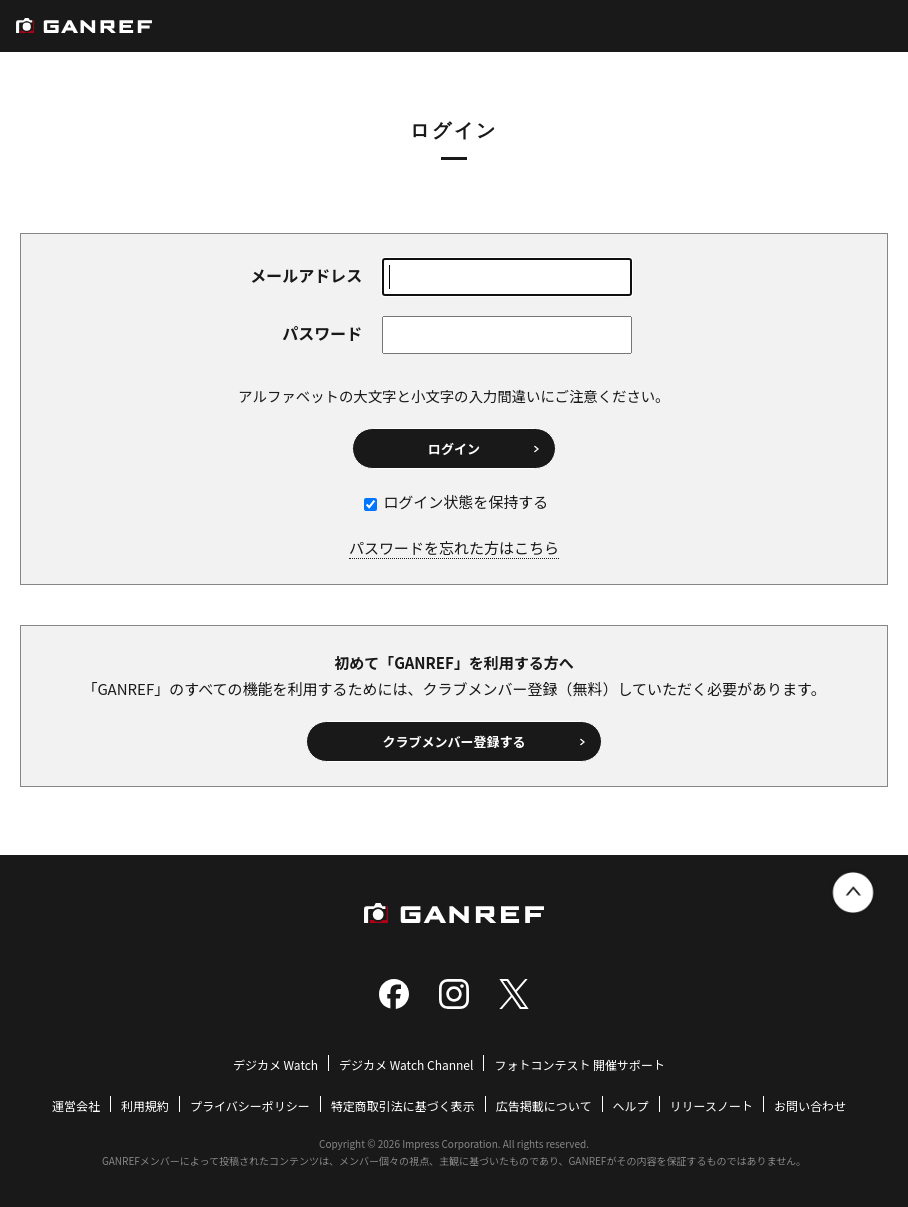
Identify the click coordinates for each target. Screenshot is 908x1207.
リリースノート (711, 1105)
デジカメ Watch (275, 1064)
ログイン (454, 448)
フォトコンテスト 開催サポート (579, 1064)
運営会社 (76, 1105)
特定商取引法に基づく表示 (403, 1105)
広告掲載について (544, 1105)
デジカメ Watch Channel (406, 1064)
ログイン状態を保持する (456, 501)
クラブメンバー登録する (453, 741)
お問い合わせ (810, 1105)
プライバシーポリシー (250, 1105)
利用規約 (145, 1105)
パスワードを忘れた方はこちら (454, 547)
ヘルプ (631, 1105)
